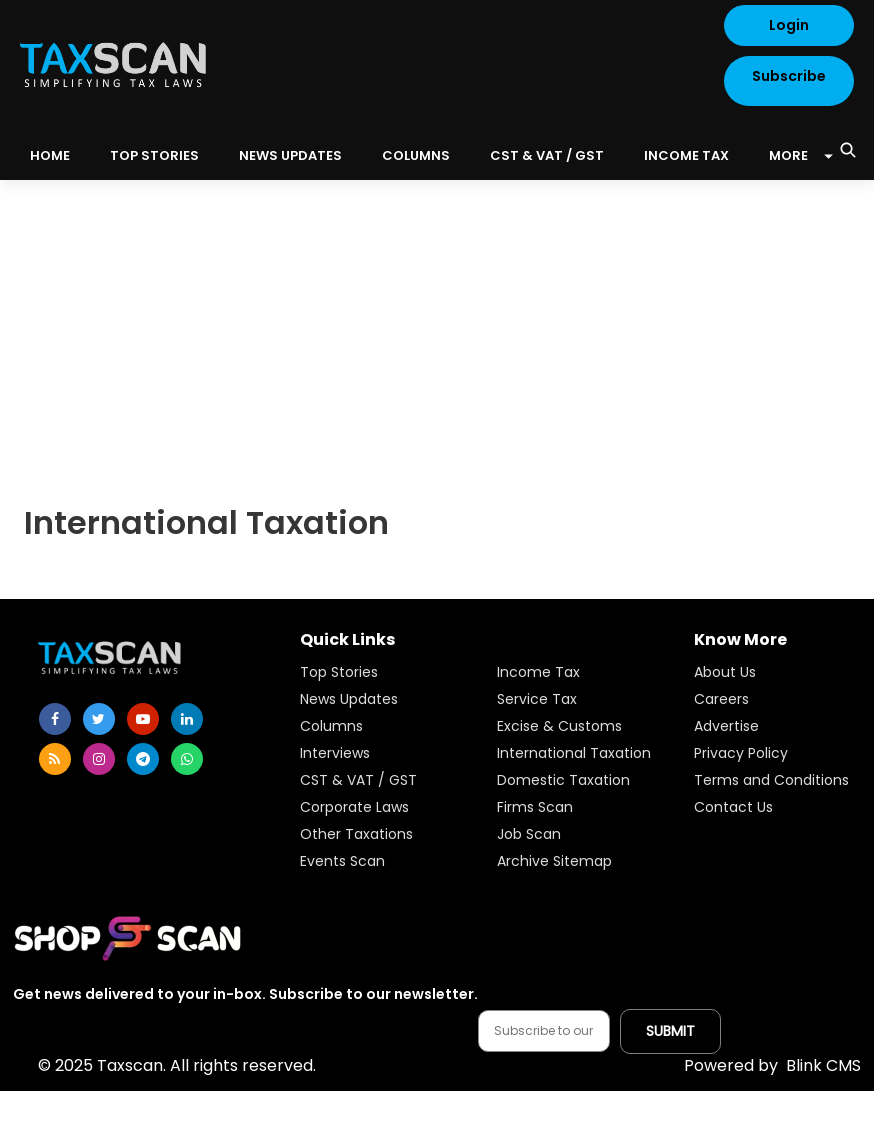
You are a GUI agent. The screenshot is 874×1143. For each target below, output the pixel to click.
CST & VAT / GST (547, 155)
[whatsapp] (187, 759)
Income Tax (686, 155)
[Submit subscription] (670, 1031)
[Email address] (544, 1031)
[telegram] (143, 759)
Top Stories (154, 155)
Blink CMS (772, 1065)
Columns (416, 155)
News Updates (290, 155)
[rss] (55, 759)
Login (789, 25)
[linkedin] (187, 719)
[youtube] (143, 719)
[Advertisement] (437, 330)
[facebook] (55, 719)
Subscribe (789, 76)
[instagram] (99, 759)
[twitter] (99, 719)
